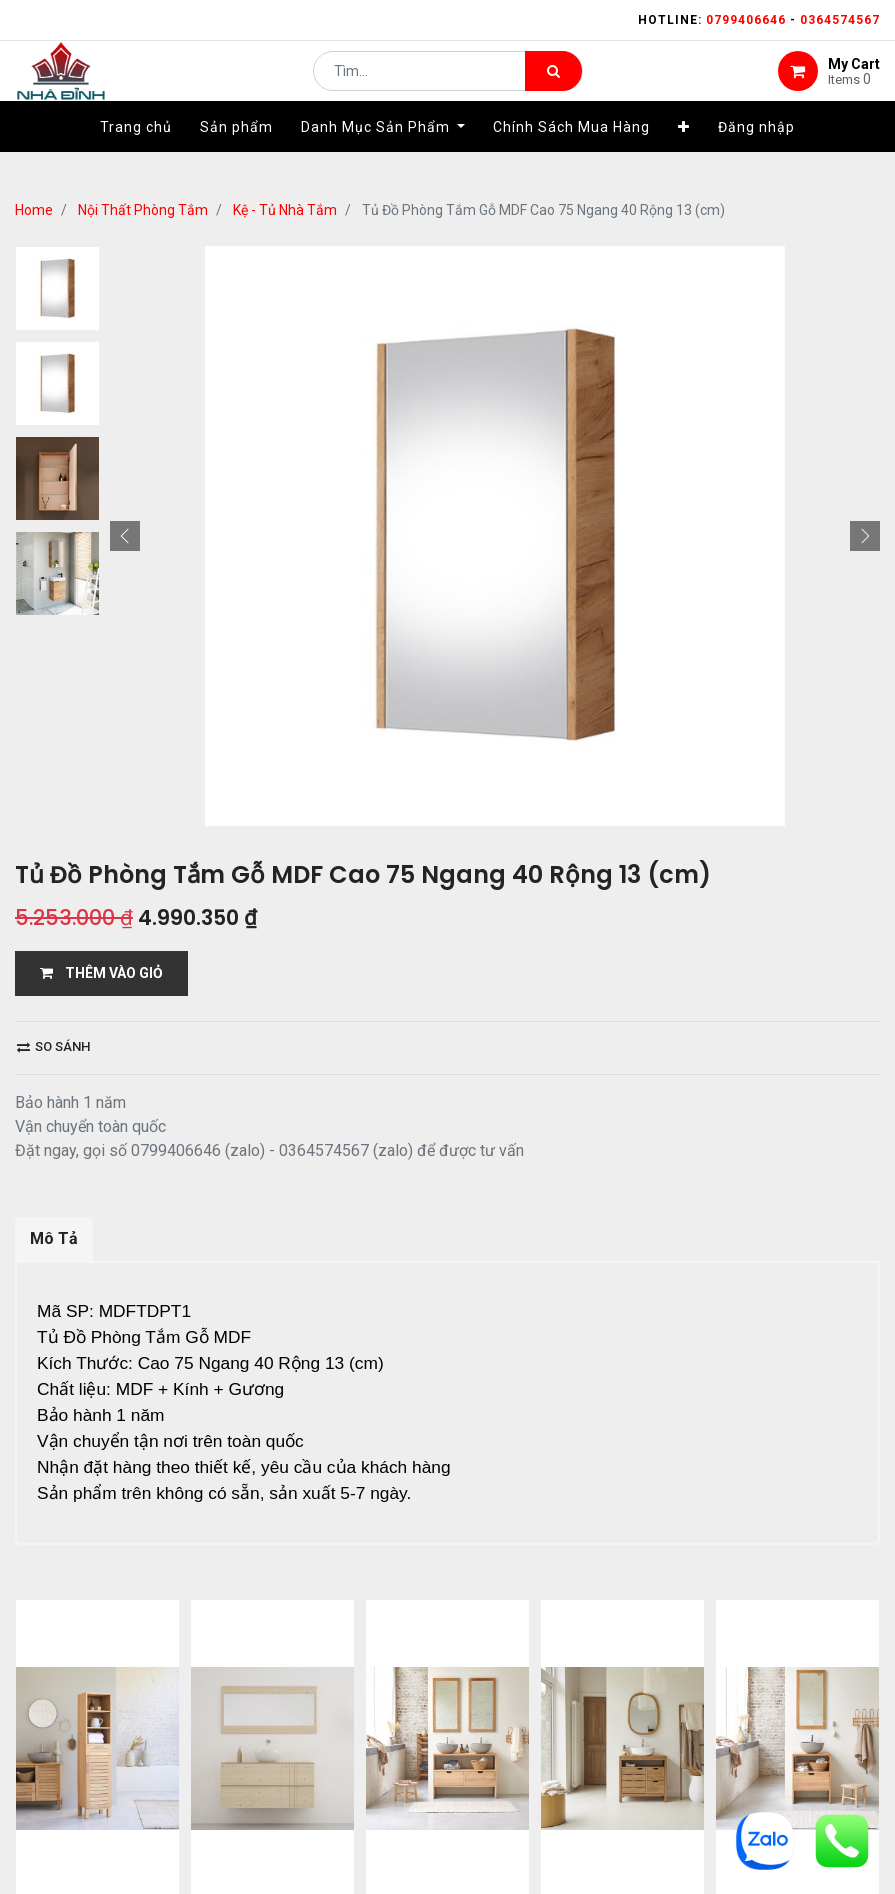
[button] (684, 157)
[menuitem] (136, 157)
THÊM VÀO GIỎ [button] (101, 973)
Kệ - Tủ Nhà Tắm (285, 210)
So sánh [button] (53, 1046)
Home (34, 210)
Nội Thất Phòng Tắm (143, 210)
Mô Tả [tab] (54, 1238)
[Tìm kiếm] (553, 86)
